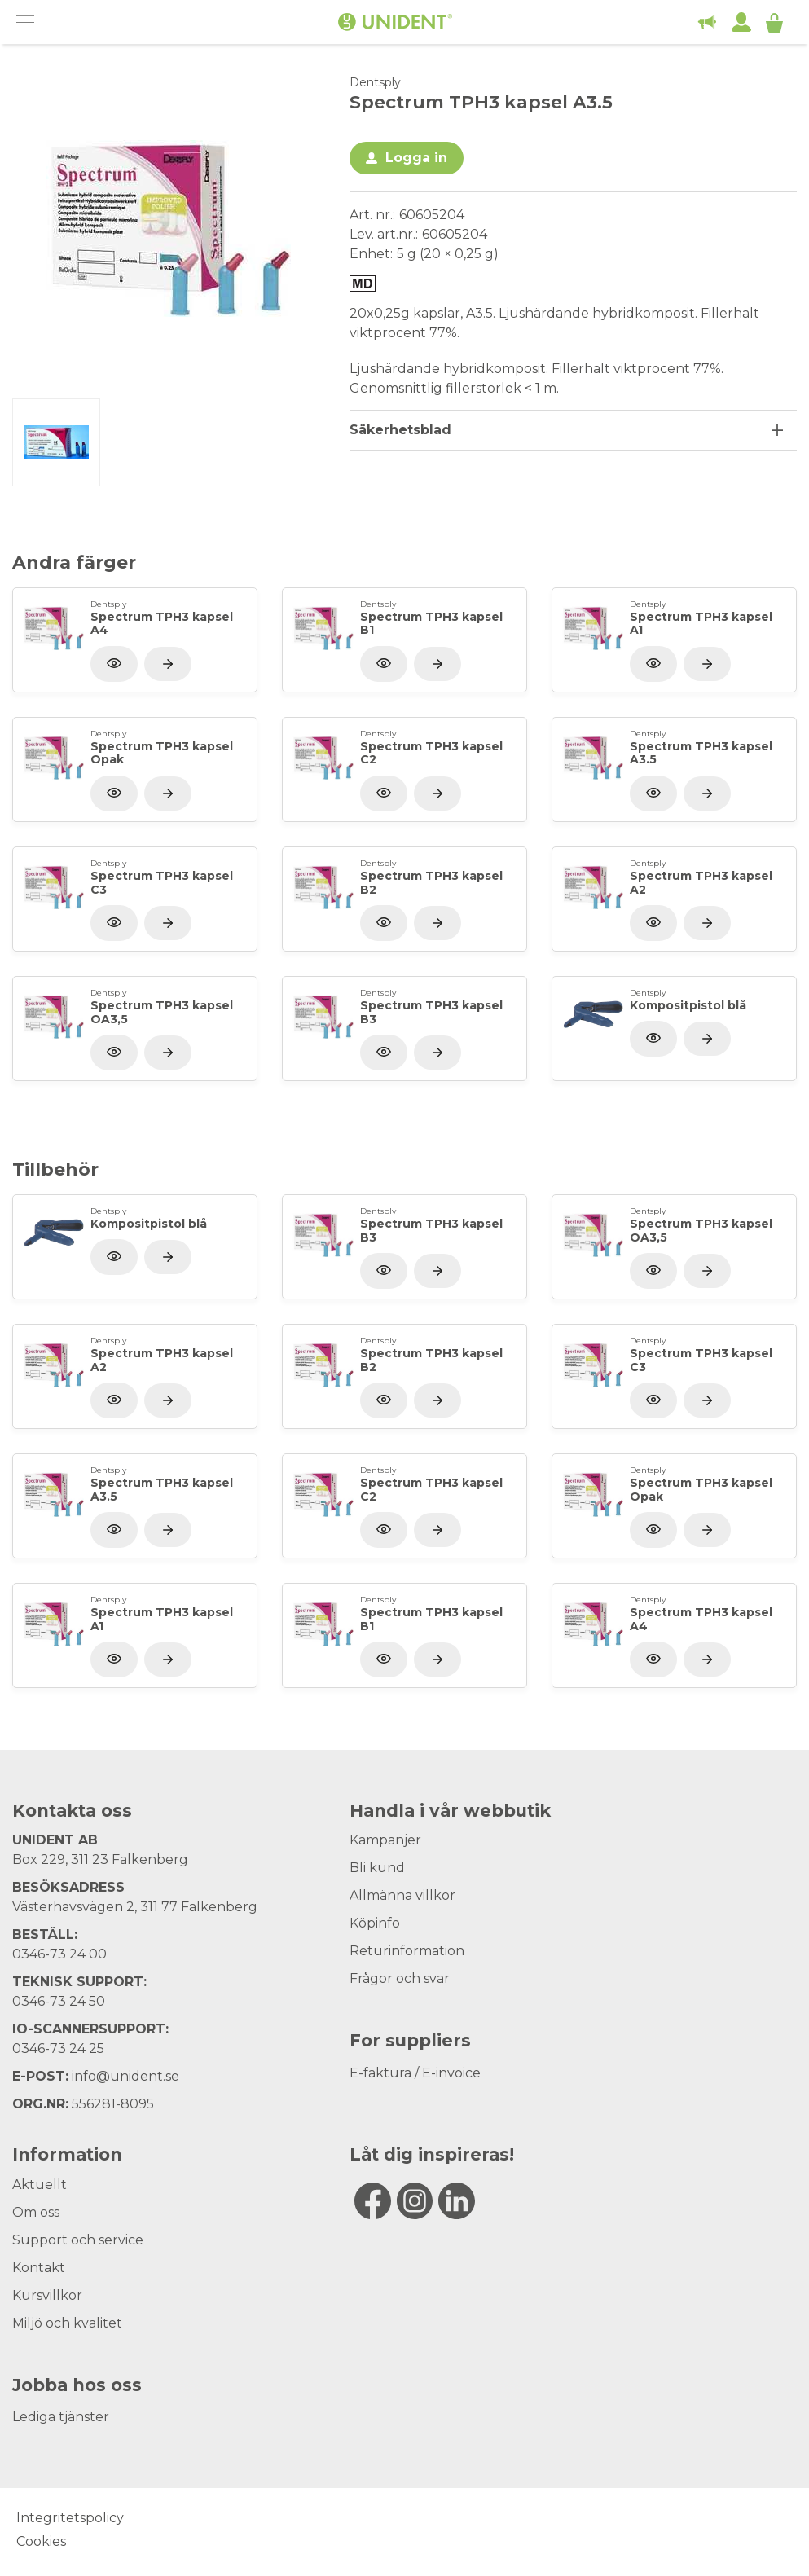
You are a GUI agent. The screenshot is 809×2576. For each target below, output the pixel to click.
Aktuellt (39, 2184)
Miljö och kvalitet (67, 2323)
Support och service (77, 2240)
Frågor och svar (400, 1978)
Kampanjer (385, 1840)
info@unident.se (125, 2076)
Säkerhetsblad (400, 429)
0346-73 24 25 (58, 2048)
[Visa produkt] (167, 664)
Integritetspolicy (70, 2517)
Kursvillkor (47, 2295)
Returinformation (407, 1950)
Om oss (35, 2212)
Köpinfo (375, 1923)
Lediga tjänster (60, 2416)
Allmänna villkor (402, 1895)
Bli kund (377, 1867)
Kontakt (38, 2267)
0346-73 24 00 (59, 1954)
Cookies (41, 2541)
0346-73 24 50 (58, 2001)
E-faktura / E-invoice (415, 2073)
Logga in (416, 157)
